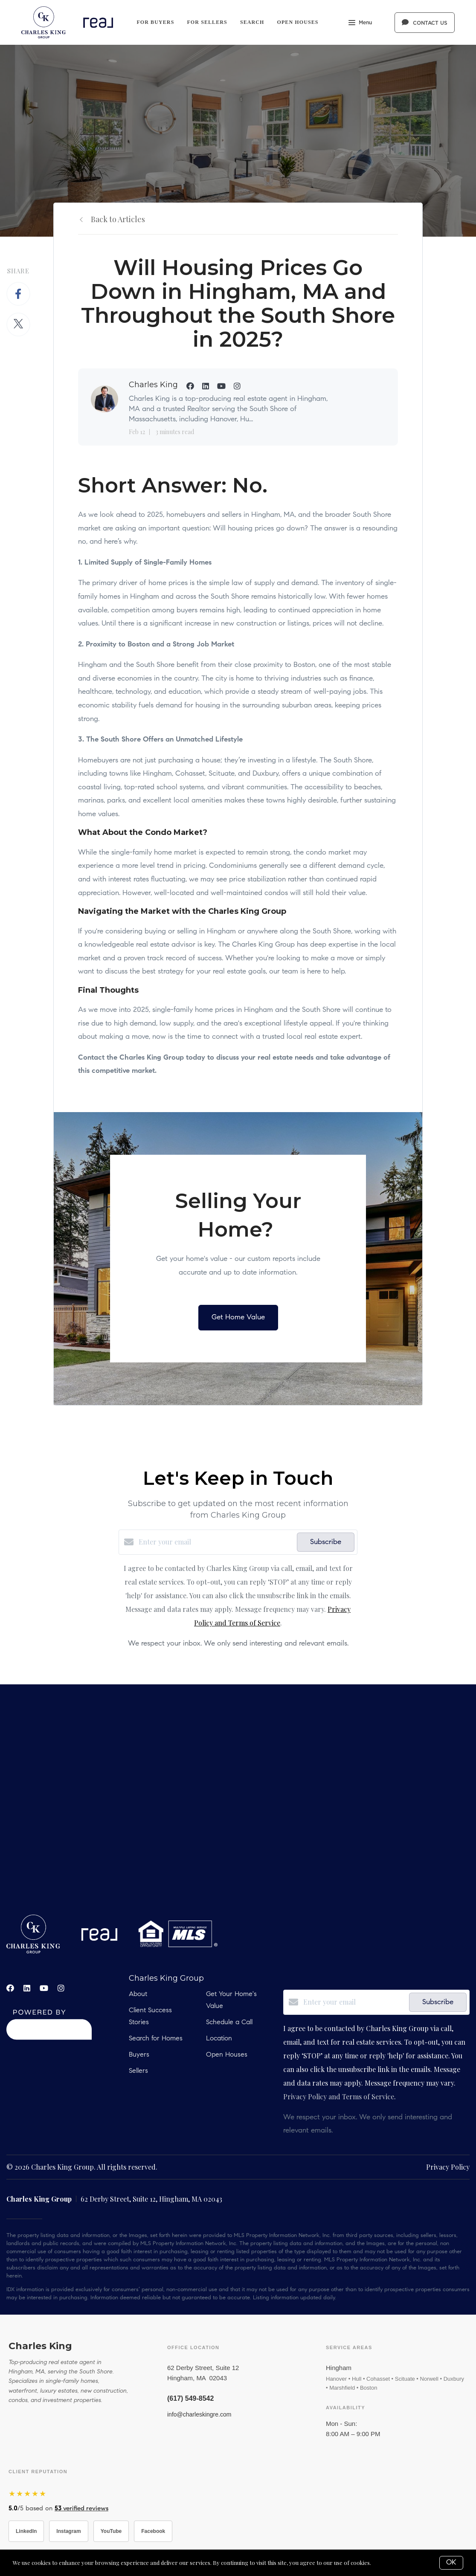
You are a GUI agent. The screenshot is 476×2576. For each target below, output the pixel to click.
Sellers (138, 2071)
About (138, 1994)
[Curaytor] (49, 2037)
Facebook (153, 2531)
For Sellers (207, 22)
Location (219, 2038)
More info (385, 2562)
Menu (360, 23)
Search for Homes (156, 2038)
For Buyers (155, 22)
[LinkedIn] (26, 1988)
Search (252, 22)
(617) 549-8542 (190, 2398)
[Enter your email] (216, 1542)
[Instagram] (61, 1988)
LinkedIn (26, 2531)
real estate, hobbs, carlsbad (238, 1799)
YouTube (111, 2531)
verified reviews (81, 2509)
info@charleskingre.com (199, 2414)
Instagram (68, 2531)
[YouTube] (44, 1988)
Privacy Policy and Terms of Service (338, 2096)
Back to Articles (118, 219)
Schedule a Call (229, 2022)
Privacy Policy (448, 2166)
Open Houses (298, 22)
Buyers (139, 2055)
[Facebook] (10, 1988)
